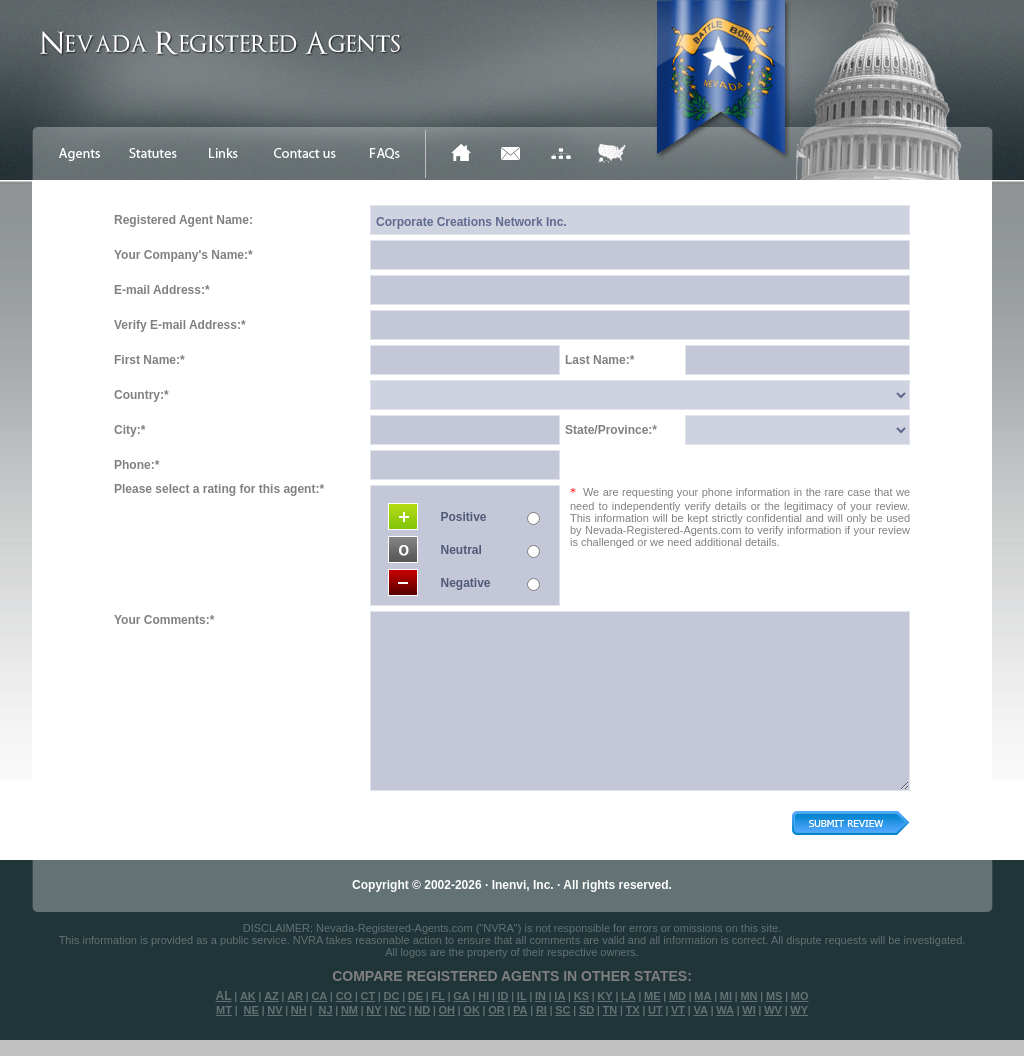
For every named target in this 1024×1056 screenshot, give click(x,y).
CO (344, 996)
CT (368, 996)
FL (437, 996)
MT (224, 1010)
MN (748, 996)
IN (540, 996)
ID (502, 996)
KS (581, 996)
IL (522, 996)
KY (604, 996)
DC (392, 996)
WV (773, 1010)
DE (415, 996)
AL (224, 996)
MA (702, 996)
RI (541, 1010)
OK (471, 1010)
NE (251, 1010)
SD (586, 1010)
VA (700, 1010)
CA (319, 996)
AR (295, 996)
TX (633, 1010)
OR (496, 1010)
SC (562, 1010)
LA (628, 996)
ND (422, 1010)
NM (349, 1010)
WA (725, 1010)
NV (274, 1010)
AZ (271, 996)
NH (299, 1010)
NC (398, 1010)
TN (610, 1010)
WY (799, 1010)
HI (483, 996)
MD (677, 996)
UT (655, 1010)
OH (446, 1010)
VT (678, 1010)
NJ (325, 1010)
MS (774, 996)
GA (461, 996)
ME (652, 996)
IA (559, 996)
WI (748, 1010)
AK (248, 996)
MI (726, 996)
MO (800, 996)
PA (520, 1010)
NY (373, 1010)
